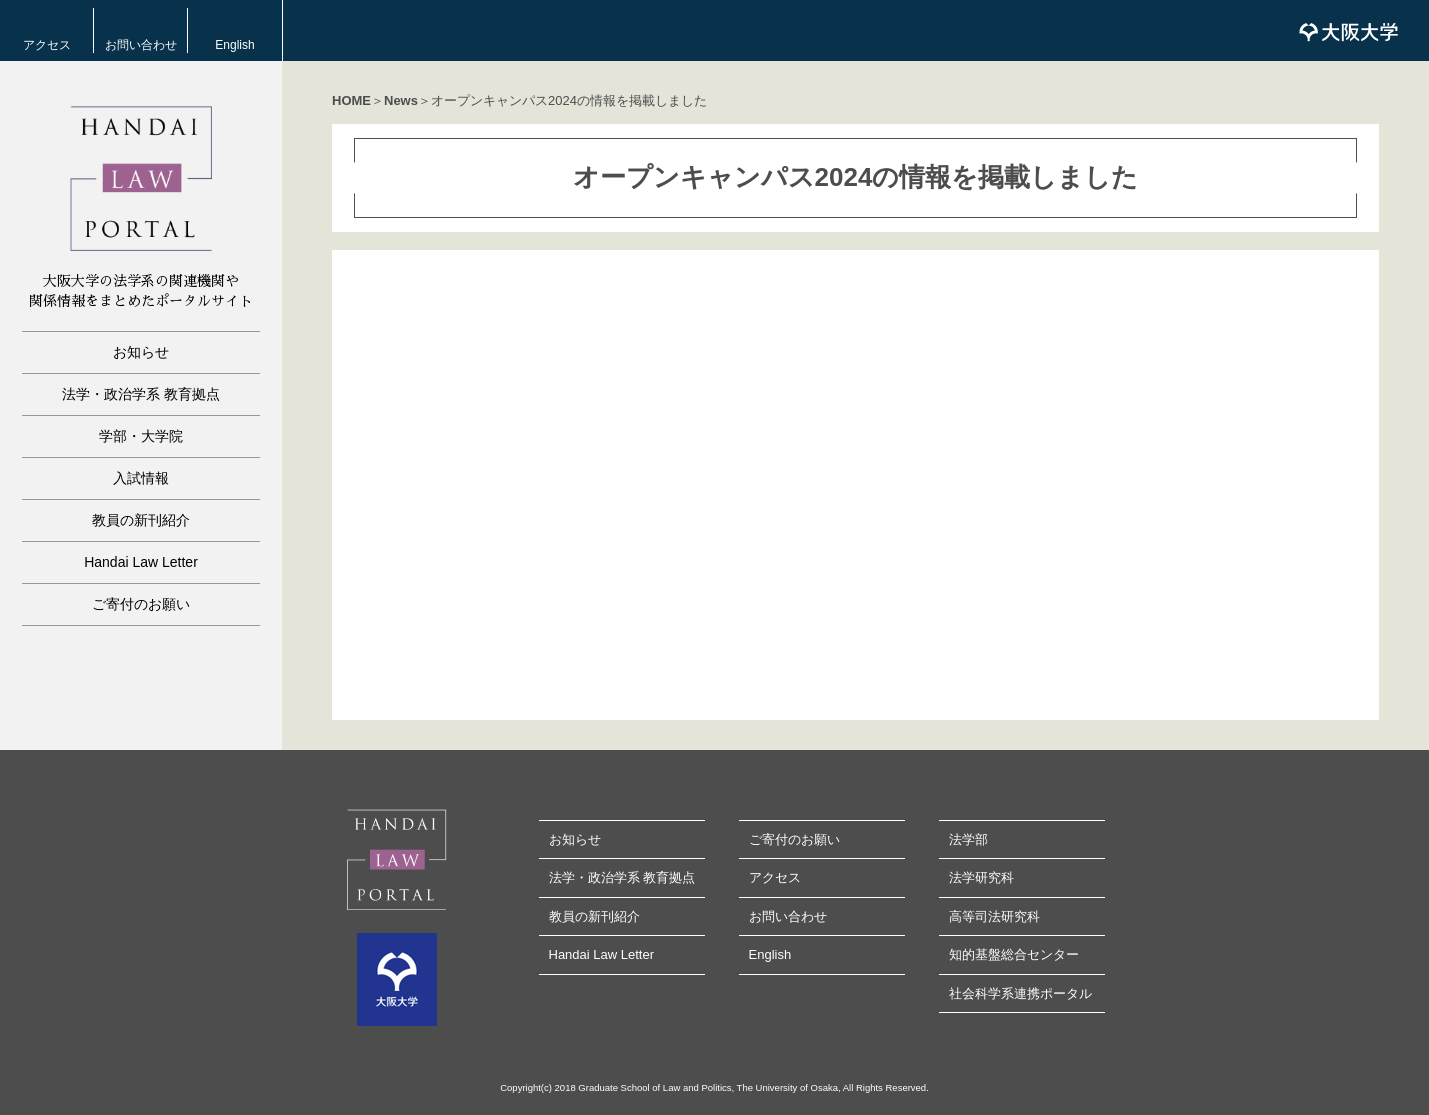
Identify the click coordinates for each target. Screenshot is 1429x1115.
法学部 (968, 839)
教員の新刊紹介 (141, 520)
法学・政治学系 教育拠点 (141, 394)
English (234, 45)
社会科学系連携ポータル (1020, 993)
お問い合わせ (141, 45)
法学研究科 (981, 877)
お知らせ (141, 352)
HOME (351, 100)
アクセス (47, 45)
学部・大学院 (141, 436)
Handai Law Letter (141, 562)
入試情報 (141, 478)
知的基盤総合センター (1014, 954)
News (401, 100)
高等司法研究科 (994, 916)
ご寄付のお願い (141, 604)
